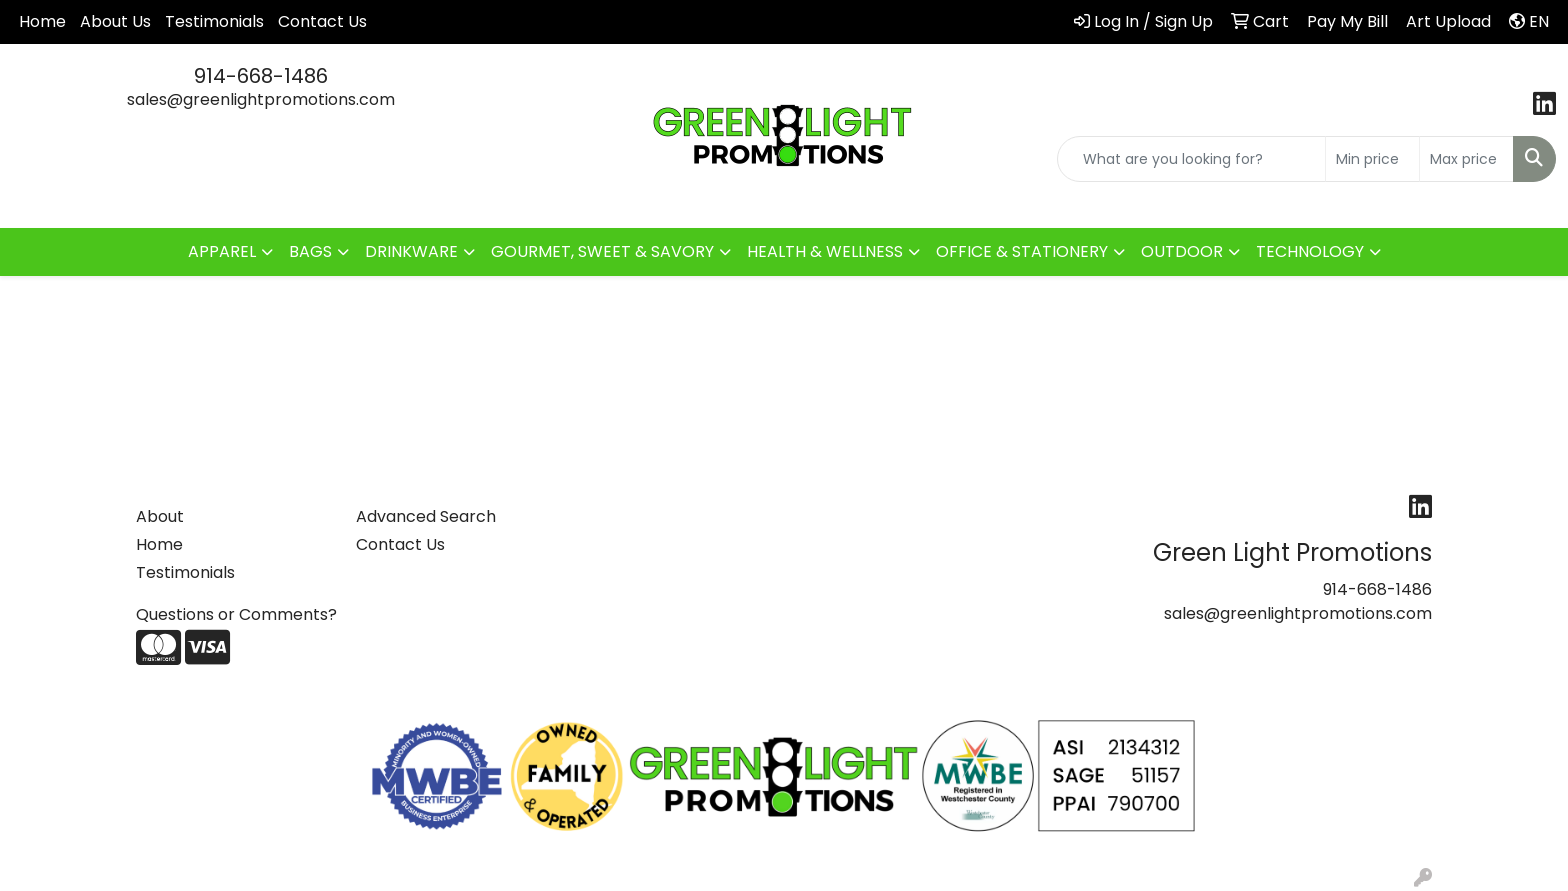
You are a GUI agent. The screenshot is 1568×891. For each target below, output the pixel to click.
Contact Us (322, 21)
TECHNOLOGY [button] (1310, 251)
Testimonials (214, 21)
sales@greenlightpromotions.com (261, 99)
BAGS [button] (310, 251)
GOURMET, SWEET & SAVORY (602, 251)
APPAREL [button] (222, 251)
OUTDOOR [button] (1182, 251)
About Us (115, 21)
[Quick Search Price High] (1466, 159)
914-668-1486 (261, 76)
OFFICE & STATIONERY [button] (1022, 251)
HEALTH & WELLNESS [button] (825, 251)
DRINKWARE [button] (411, 251)
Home (42, 21)
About (160, 516)
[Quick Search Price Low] (1372, 159)
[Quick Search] (1191, 159)
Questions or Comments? (236, 614)
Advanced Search (426, 516)
